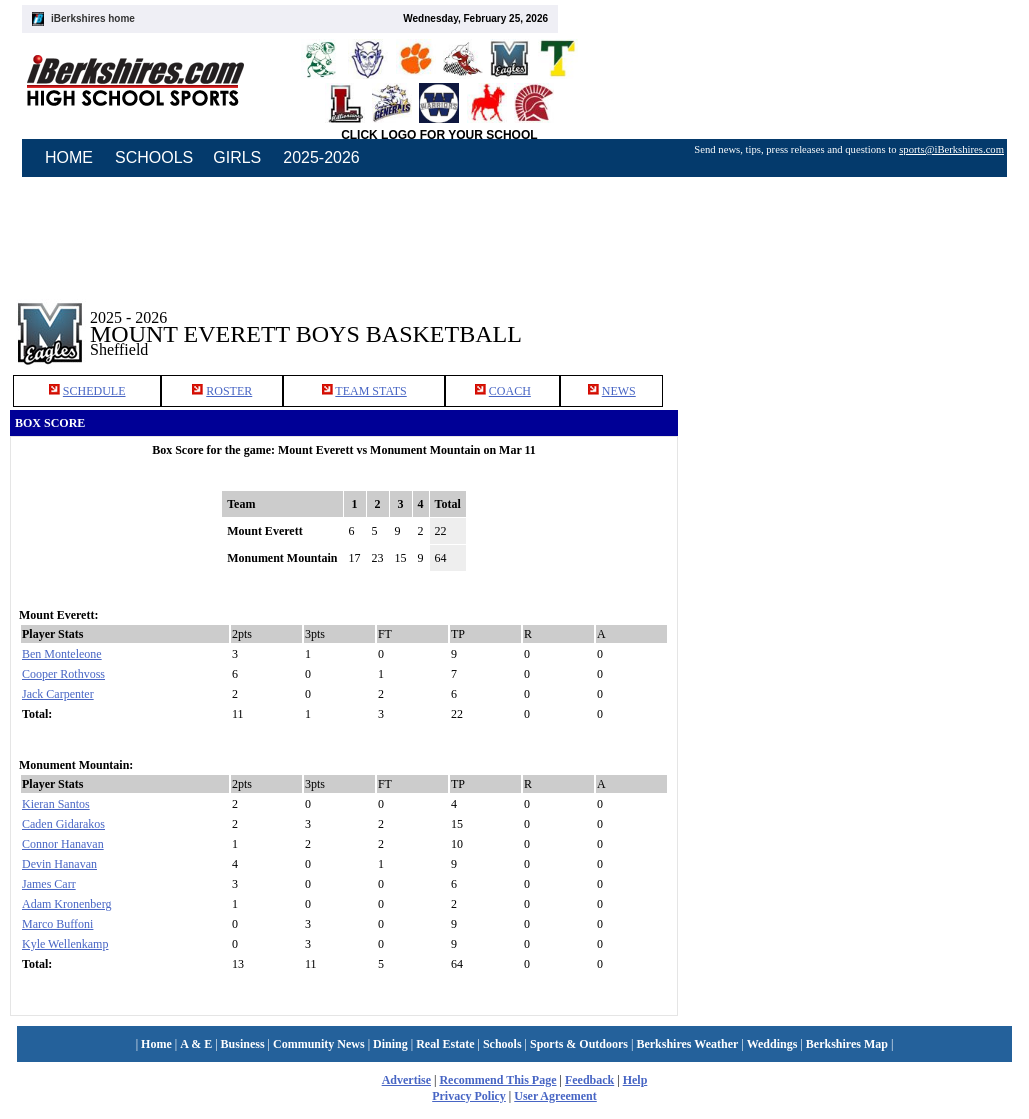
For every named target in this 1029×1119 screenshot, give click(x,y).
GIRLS (237, 157)
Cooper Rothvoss (63, 674)
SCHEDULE (94, 391)
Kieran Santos (56, 804)
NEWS (619, 391)
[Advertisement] (859, 525)
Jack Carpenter (58, 694)
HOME (69, 157)
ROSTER (229, 391)
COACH (510, 391)
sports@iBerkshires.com (951, 149)
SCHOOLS (154, 157)
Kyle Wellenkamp (65, 944)
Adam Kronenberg (66, 904)
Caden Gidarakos (63, 824)
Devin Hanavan (59, 864)
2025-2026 (321, 157)
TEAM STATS (370, 391)
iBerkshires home (93, 18)
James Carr (49, 884)
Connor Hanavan (63, 844)
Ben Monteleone (62, 654)
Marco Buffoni (57, 924)
